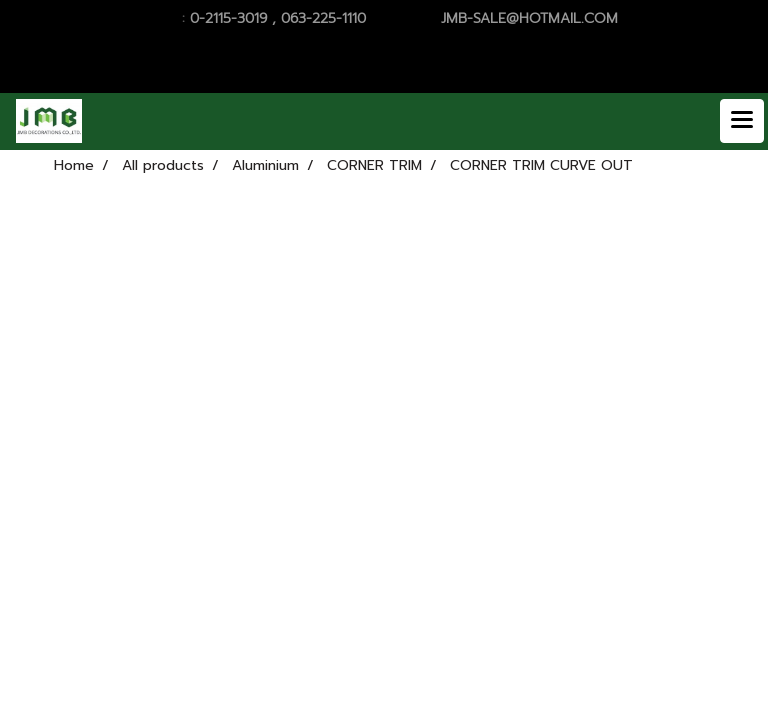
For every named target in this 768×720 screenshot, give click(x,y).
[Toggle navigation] (742, 121)
